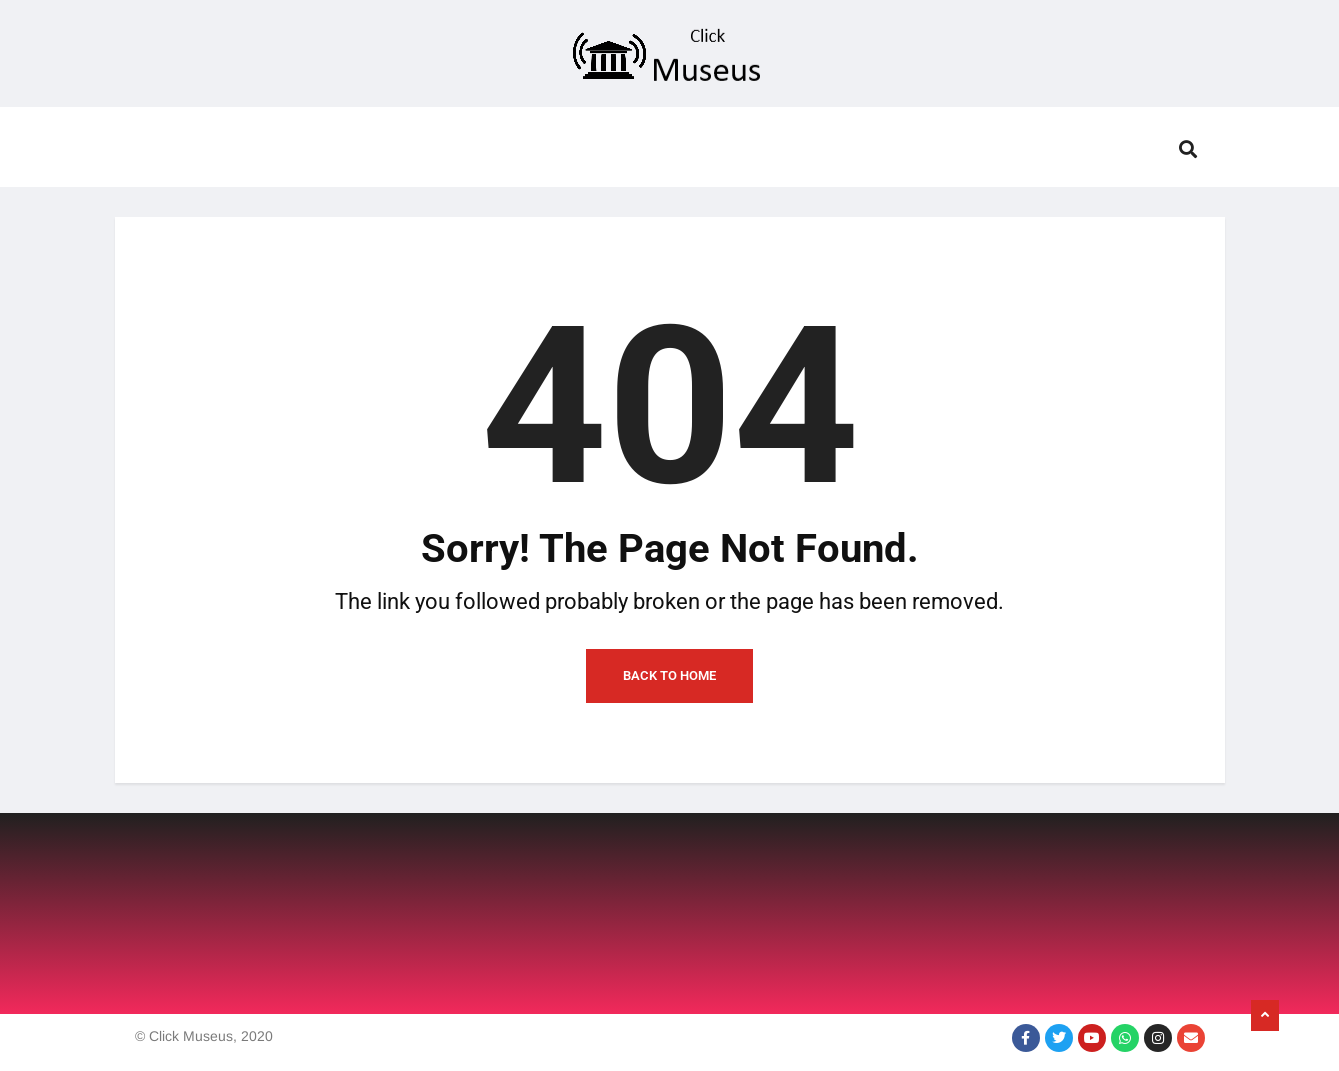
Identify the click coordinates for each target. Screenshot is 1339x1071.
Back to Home (669, 675)
